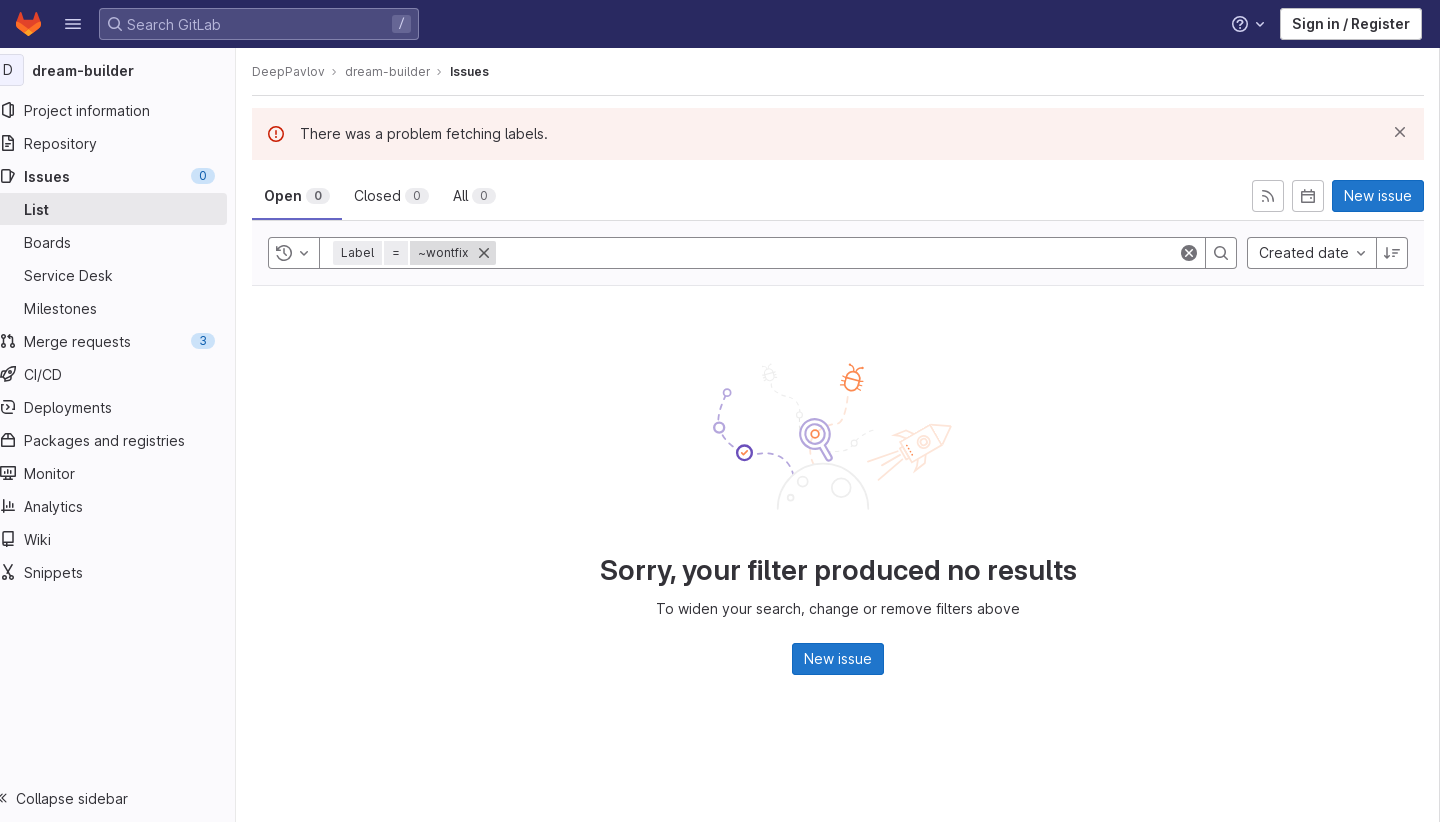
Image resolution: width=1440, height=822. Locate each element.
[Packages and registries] (127, 440)
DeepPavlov (308, 71)
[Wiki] (127, 539)
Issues (489, 71)
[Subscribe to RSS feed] (1268, 196)
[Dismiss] (1400, 132)
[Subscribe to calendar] (1308, 196)
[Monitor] (127, 473)
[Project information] (127, 110)
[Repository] (127, 143)
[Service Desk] (127, 275)
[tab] (317, 196)
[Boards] (127, 242)
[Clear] (1189, 253)
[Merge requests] (127, 341)
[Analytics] (127, 506)
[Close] (504, 253)
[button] (73, 24)
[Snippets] (127, 572)
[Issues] (127, 176)
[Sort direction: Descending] (1392, 253)
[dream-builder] (128, 70)
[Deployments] (127, 407)
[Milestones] (127, 308)
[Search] (1221, 253)
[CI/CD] (127, 374)
